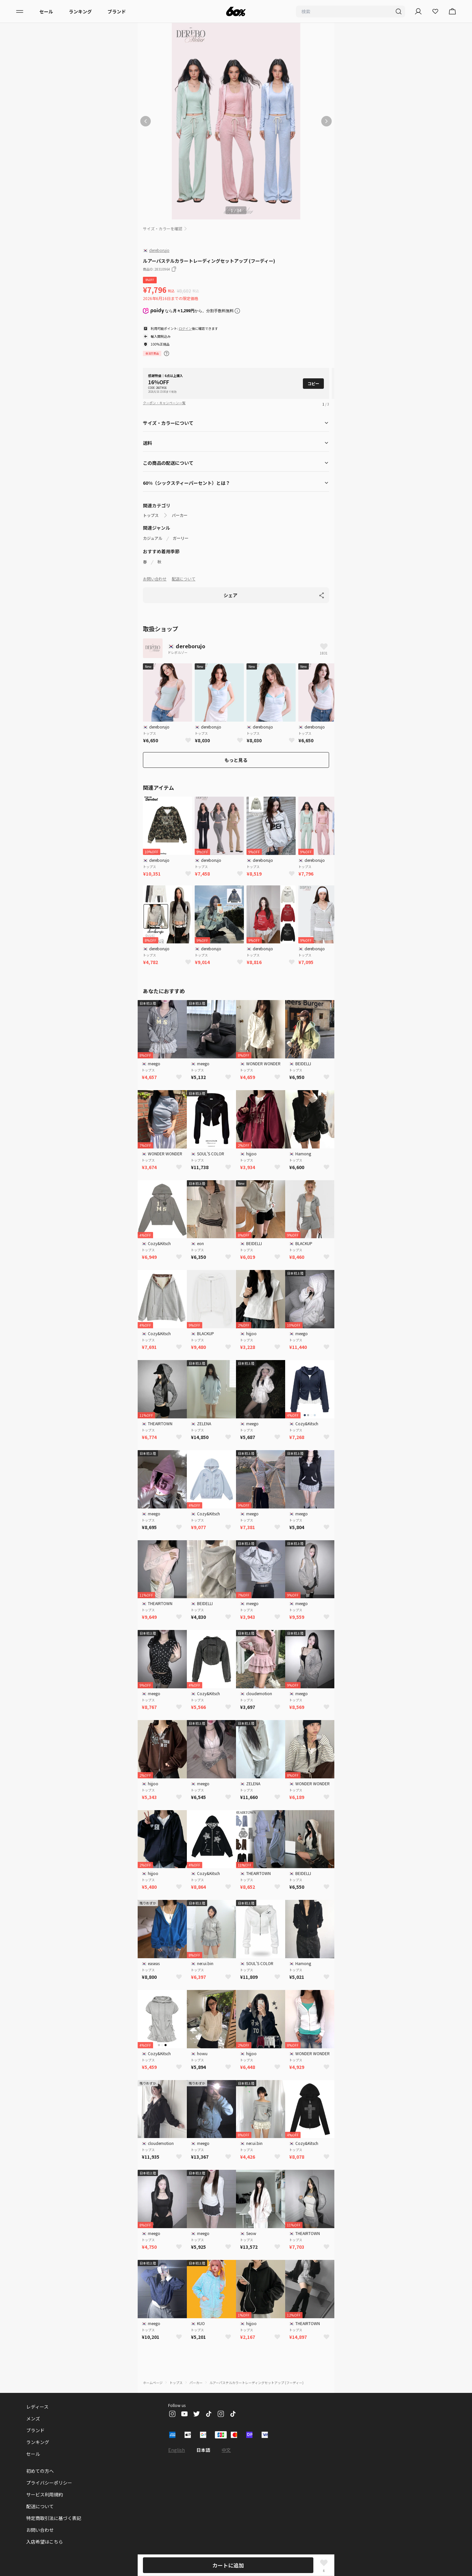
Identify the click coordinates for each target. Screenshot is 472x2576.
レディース (37, 2396)
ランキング (80, 11)
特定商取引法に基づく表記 (53, 2507)
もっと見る (236, 749)
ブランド (117, 11)
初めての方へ (40, 2460)
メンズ (33, 2408)
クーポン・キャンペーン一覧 (164, 392)
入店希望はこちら (44, 2531)
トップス (151, 504)
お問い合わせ (155, 568)
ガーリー (180, 527)
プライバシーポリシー (49, 2472)
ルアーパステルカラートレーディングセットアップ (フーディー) (256, 2372)
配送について (183, 568)
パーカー (179, 504)
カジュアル (152, 527)
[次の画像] (326, 121)
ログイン (185, 328)
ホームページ (153, 2372)
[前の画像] (145, 121)
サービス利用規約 (44, 2484)
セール (46, 11)
